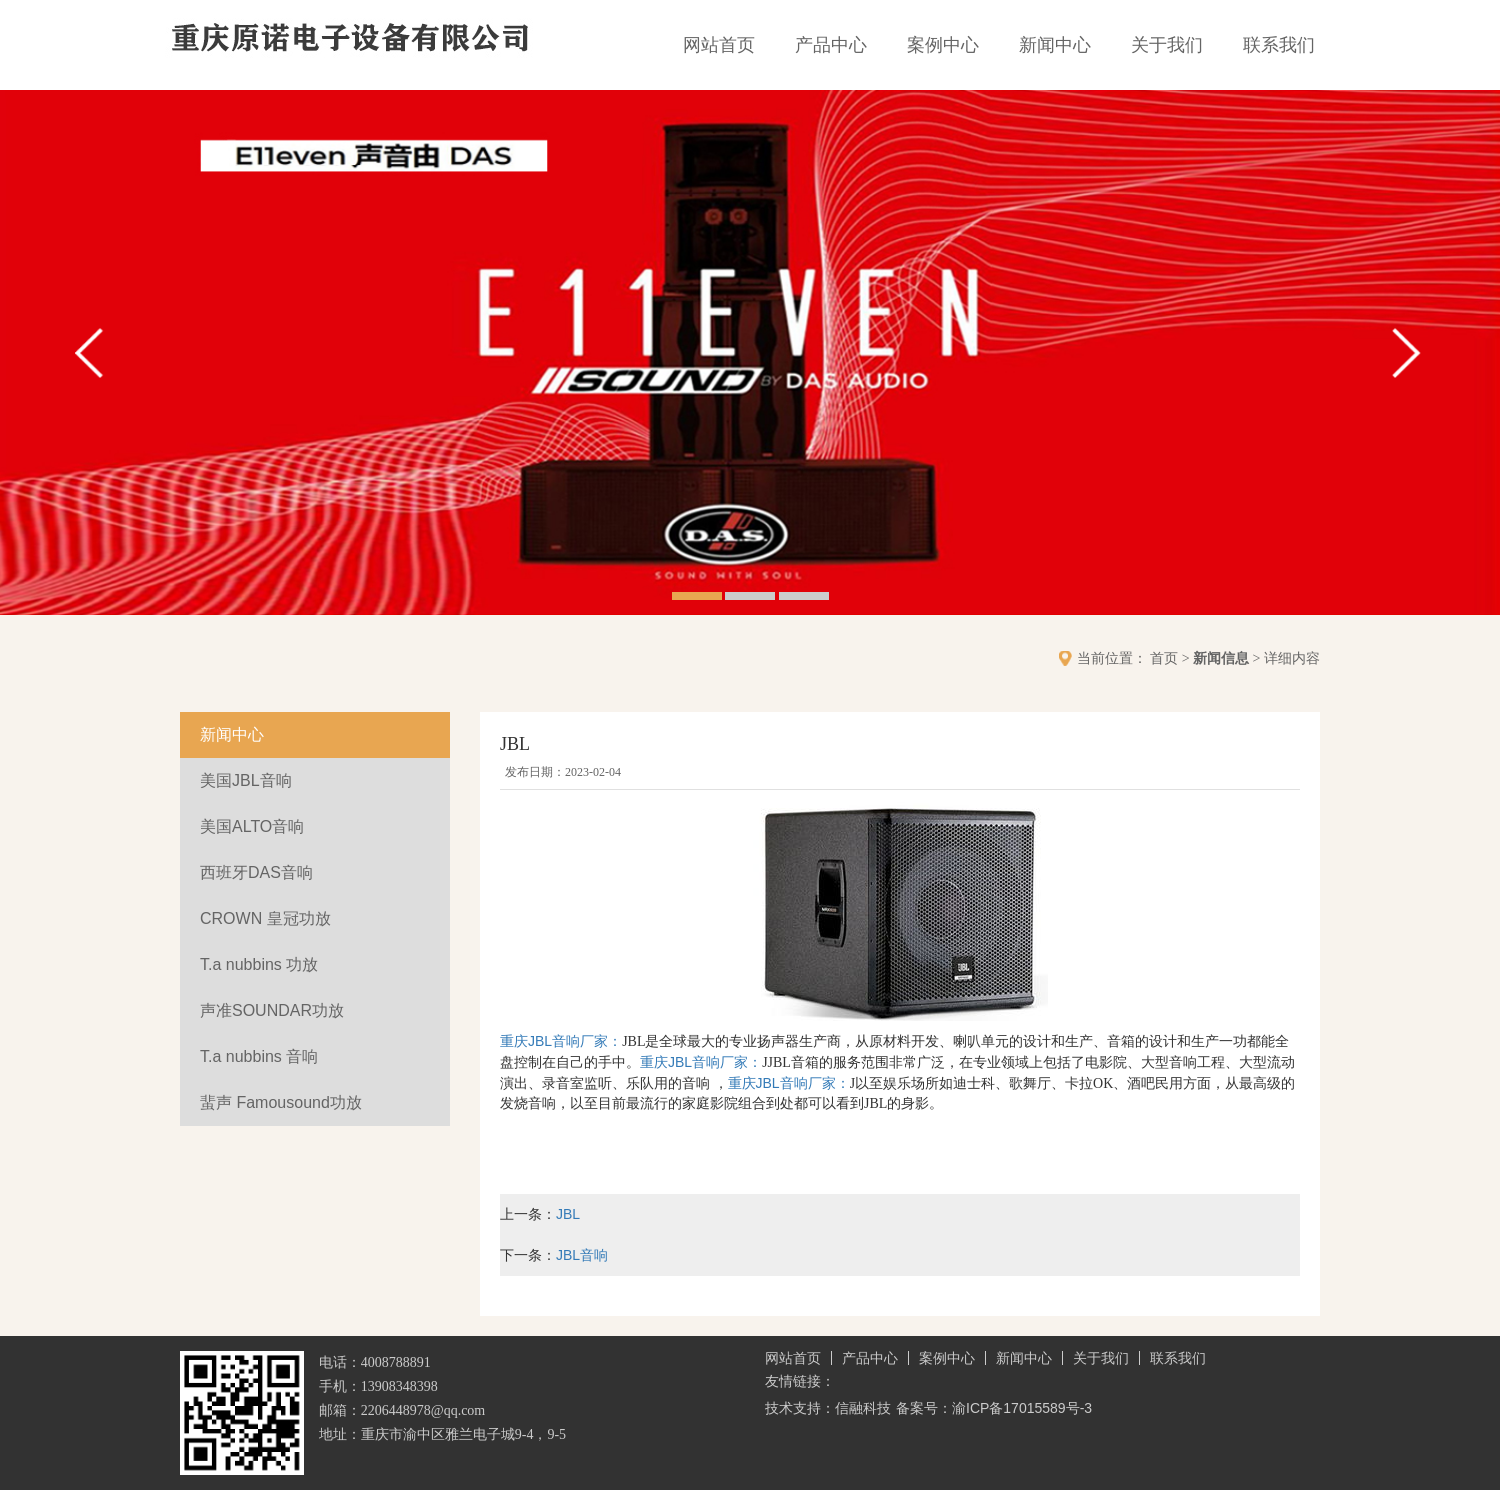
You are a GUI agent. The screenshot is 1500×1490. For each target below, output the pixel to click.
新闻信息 (1221, 658)
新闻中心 (1055, 45)
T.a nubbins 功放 (259, 964)
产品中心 (831, 45)
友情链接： (800, 1381)
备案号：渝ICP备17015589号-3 (994, 1408)
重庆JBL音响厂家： (561, 1041)
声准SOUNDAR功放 (272, 1010)
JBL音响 (582, 1255)
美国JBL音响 (246, 780)
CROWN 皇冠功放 (265, 918)
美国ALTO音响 (252, 826)
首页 (1164, 658)
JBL (568, 1214)
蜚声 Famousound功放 (281, 1102)
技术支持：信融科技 (828, 1408)
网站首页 (719, 45)
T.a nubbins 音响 (259, 1056)
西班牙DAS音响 (256, 872)
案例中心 (943, 45)
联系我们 (1279, 45)
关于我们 (1167, 45)
